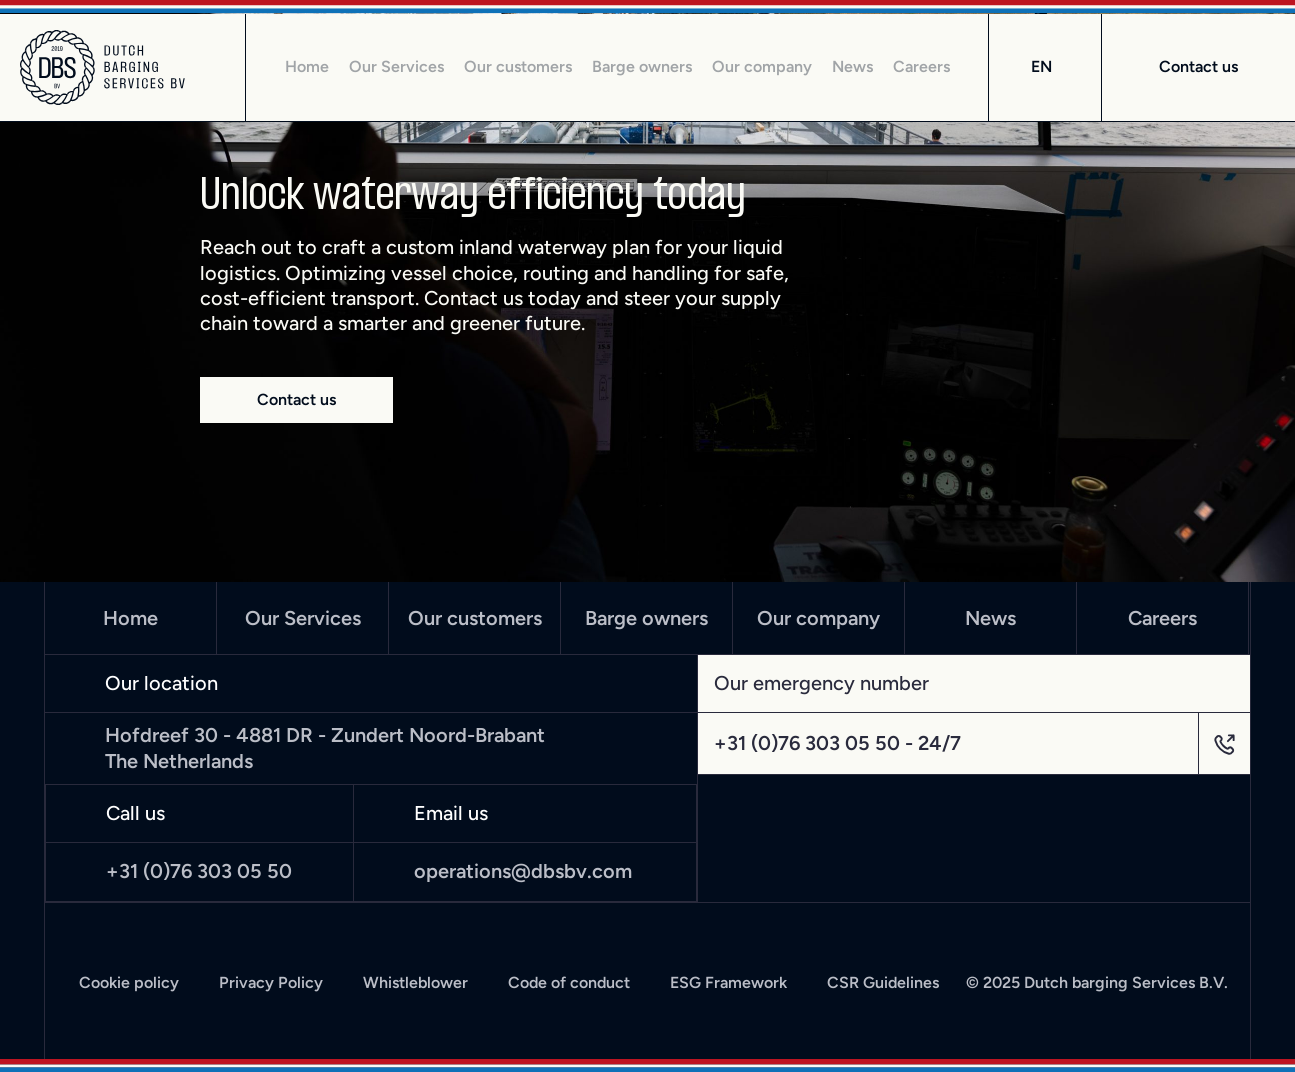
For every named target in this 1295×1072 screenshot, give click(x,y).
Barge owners (642, 67)
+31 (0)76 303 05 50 (199, 871)
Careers (921, 67)
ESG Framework (728, 983)
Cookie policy (129, 983)
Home (307, 67)
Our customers (518, 67)
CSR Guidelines (883, 983)
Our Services (396, 67)
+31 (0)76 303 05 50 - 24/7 (837, 743)
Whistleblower (415, 983)
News (852, 67)
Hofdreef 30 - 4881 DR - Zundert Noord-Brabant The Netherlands (325, 747)
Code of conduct (569, 983)
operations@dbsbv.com (523, 871)
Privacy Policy (271, 983)
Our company (762, 67)
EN (1041, 66)
